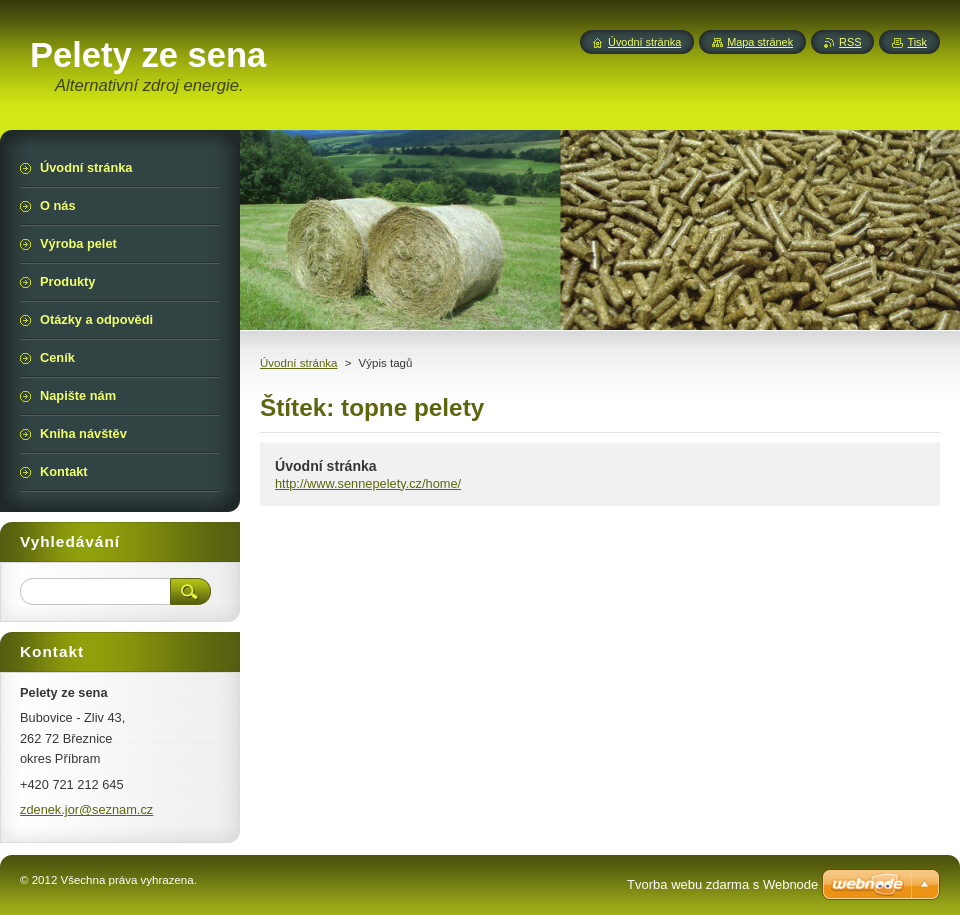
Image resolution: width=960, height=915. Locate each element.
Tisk (917, 42)
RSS (850, 42)
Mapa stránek (760, 42)
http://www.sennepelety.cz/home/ (368, 483)
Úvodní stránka (298, 363)
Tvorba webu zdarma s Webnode (722, 884)
